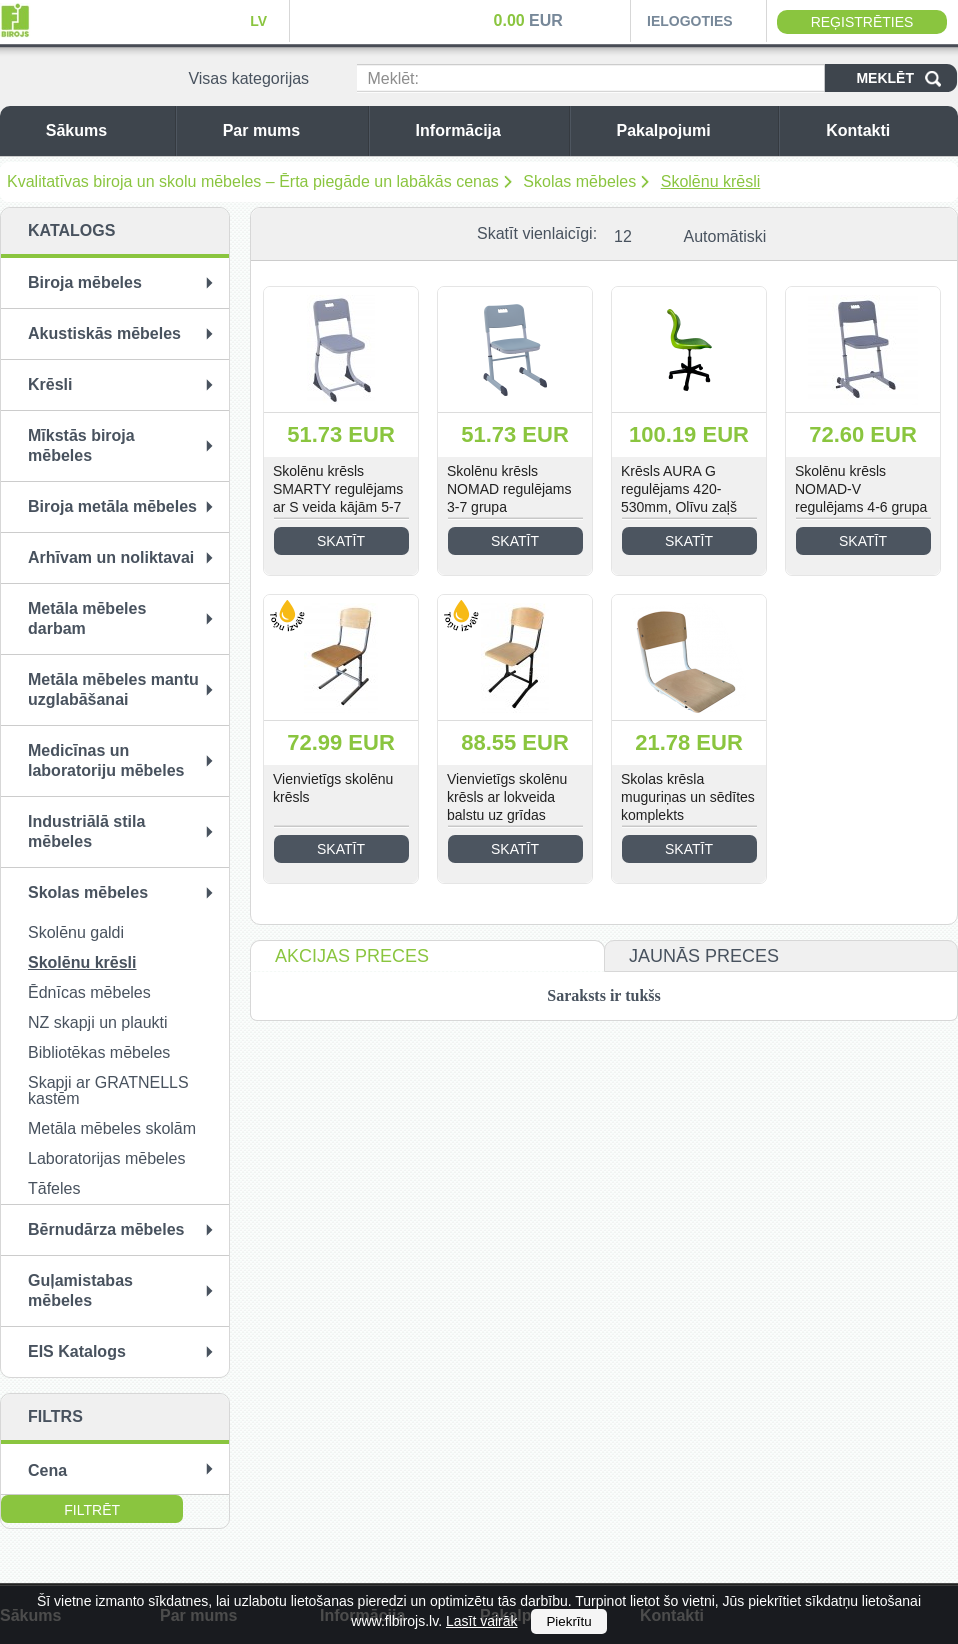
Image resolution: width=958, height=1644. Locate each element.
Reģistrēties (862, 22)
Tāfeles (54, 1188)
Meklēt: (393, 78)
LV (258, 21)
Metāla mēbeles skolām (112, 1128)
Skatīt (341, 541)
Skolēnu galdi (76, 932)
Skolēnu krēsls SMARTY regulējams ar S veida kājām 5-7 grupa (338, 498)
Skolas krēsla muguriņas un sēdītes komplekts (688, 797)
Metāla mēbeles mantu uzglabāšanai (113, 689)
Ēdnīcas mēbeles (89, 992)
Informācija (487, 130)
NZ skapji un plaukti (98, 1022)
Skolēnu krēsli (711, 181)
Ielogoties (690, 21)
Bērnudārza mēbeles (106, 1229)
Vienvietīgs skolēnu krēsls (333, 788)
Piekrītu (568, 1621)
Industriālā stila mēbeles (86, 831)
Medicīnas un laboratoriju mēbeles (106, 760)
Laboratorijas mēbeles (106, 1158)
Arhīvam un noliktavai (111, 557)
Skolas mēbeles (579, 181)
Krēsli (50, 384)
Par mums (290, 130)
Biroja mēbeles (85, 282)
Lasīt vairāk (482, 1621)
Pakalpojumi (692, 130)
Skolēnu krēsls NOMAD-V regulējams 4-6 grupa (861, 489)
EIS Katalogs (77, 1351)
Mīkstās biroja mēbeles (81, 445)
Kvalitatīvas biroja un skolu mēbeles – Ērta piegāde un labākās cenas (253, 181)
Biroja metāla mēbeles (112, 506)
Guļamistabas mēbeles (80, 1290)
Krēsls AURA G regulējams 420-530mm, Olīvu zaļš (679, 489)
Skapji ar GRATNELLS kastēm (108, 1090)
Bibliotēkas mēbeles (99, 1052)
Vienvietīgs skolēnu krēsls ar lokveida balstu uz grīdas (507, 797)
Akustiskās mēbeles (104, 333)
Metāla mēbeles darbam (87, 618)
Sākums (105, 130)
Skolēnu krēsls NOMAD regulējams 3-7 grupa (509, 489)
